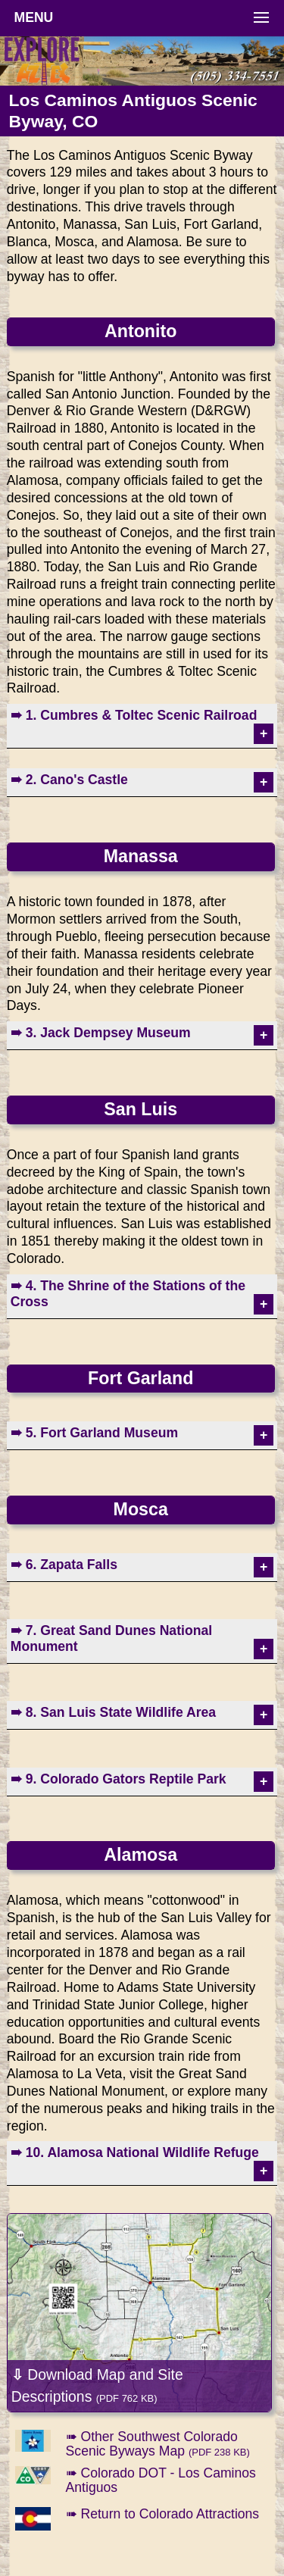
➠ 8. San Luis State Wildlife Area (113, 1712)
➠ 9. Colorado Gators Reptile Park (118, 1779)
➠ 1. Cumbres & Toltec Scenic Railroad (134, 715)
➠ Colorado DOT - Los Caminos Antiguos (161, 2480)
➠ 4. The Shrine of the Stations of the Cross (128, 1293)
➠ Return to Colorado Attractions (163, 2513)
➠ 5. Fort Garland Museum (94, 1432)
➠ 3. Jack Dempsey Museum (101, 1032)
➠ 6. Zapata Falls (64, 1564)
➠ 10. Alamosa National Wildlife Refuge (135, 2152)
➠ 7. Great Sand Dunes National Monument (111, 1638)
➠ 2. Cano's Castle (69, 779)
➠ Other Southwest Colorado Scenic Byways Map (158, 2444)
